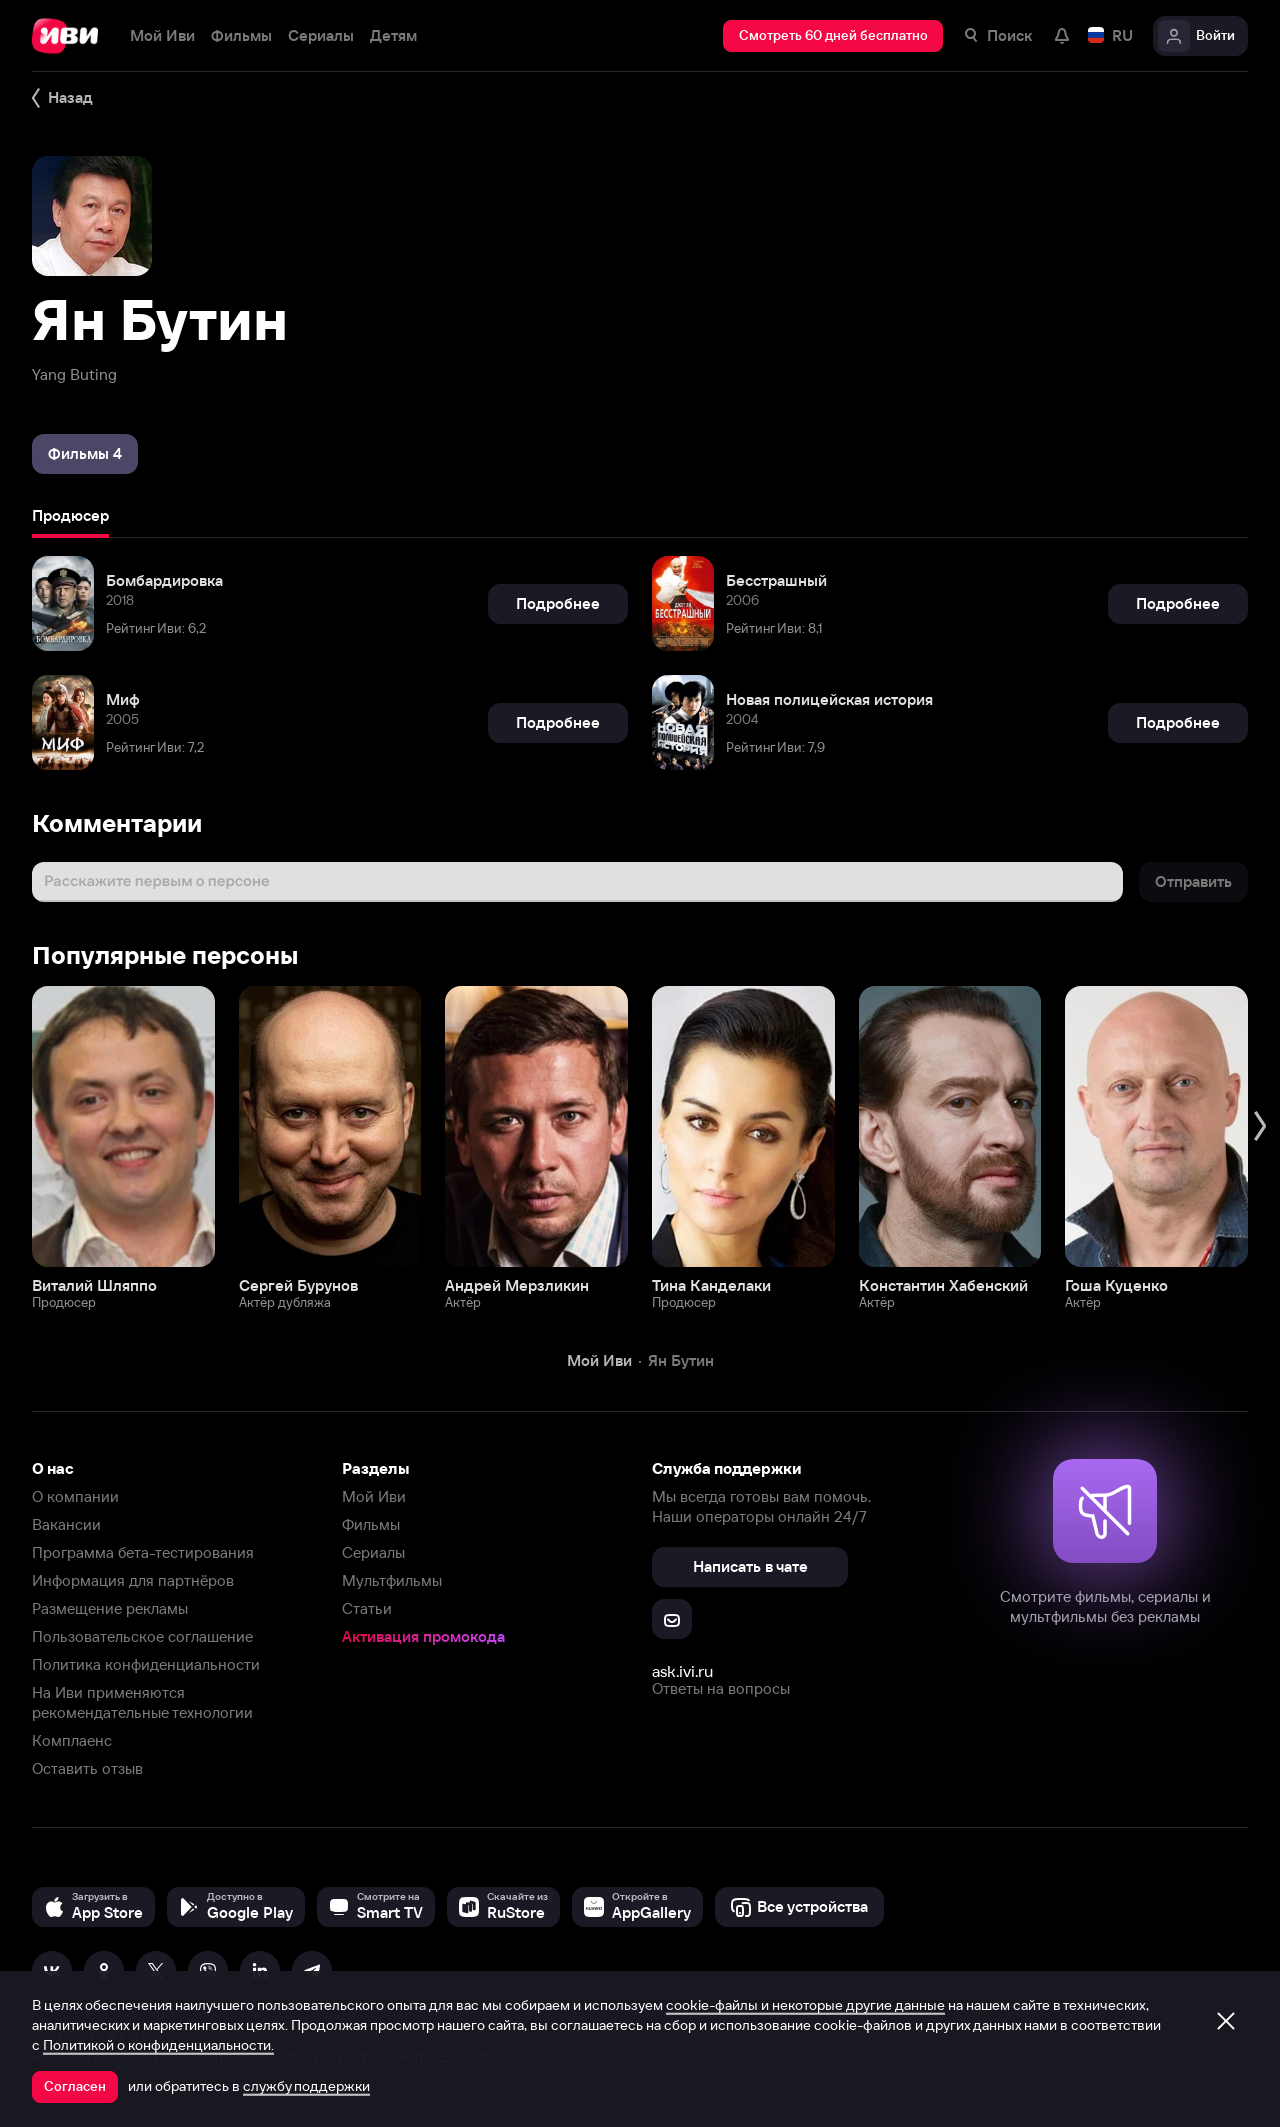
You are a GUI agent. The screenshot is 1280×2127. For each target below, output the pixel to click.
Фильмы (371, 1524)
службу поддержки (306, 2086)
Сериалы (373, 1552)
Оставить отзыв (87, 1768)
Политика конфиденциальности (146, 1664)
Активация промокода (423, 1636)
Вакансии (66, 1524)
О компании (75, 1496)
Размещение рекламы (110, 1608)
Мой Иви (374, 1496)
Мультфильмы (392, 1580)
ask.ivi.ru (682, 1671)
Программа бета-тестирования (143, 1552)
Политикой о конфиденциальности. (158, 2045)
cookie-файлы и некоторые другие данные (805, 2005)
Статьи (367, 1608)
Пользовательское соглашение (142, 1636)
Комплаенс (72, 1740)
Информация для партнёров (133, 1580)
